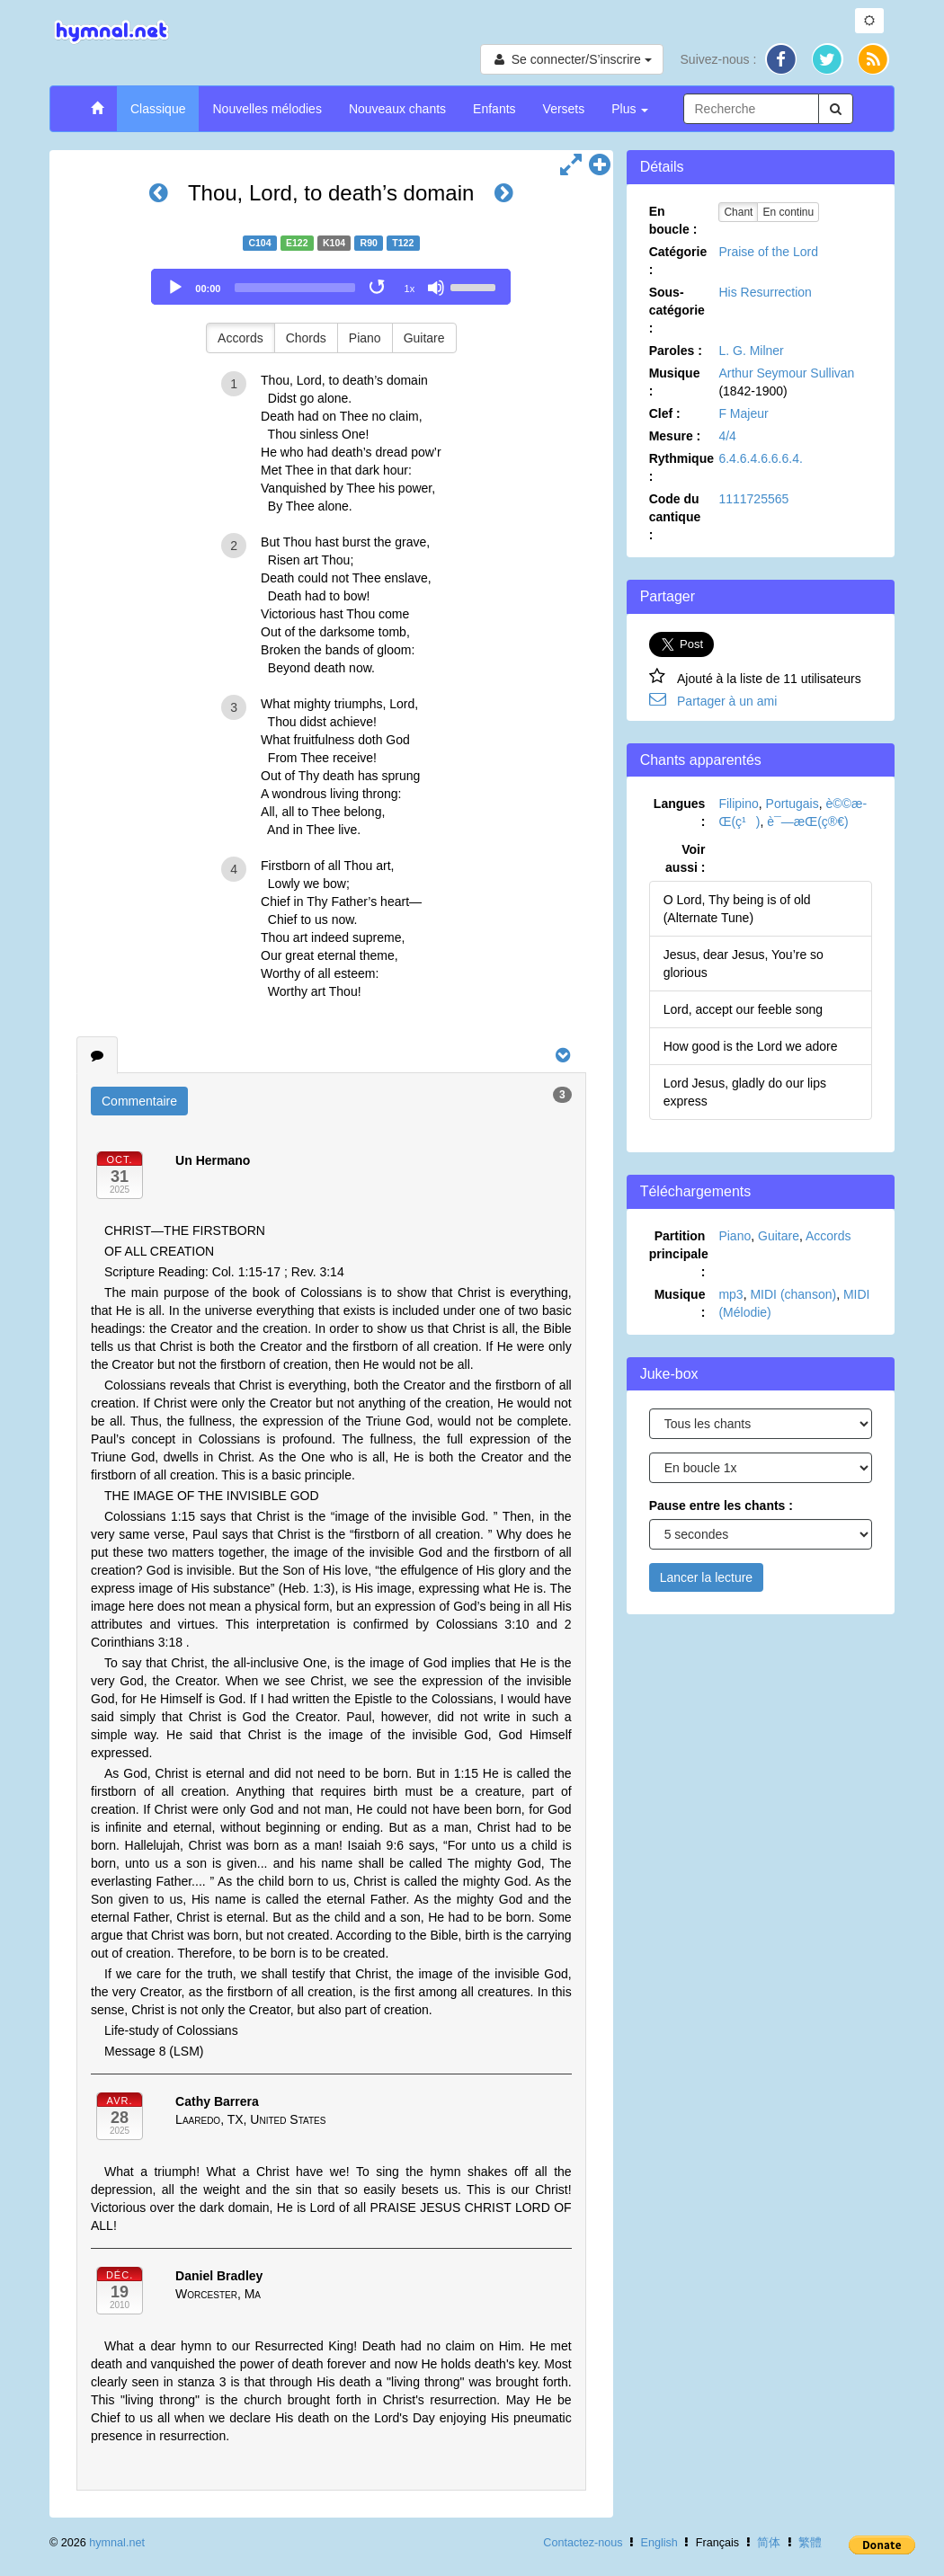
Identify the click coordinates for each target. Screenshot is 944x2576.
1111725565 (753, 499)
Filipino (738, 803)
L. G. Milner (750, 350)
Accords (240, 338)
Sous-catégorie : (677, 310)
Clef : (665, 413)
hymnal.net (117, 2542)
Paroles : (675, 350)
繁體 (810, 2542)
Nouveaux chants (397, 109)
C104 (259, 242)
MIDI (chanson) (793, 1294)
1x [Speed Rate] (410, 288)
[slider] (295, 287)
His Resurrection (764, 292)
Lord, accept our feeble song (743, 1009)
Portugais (792, 803)
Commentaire (139, 1101)
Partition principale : (678, 1254)
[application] (331, 287)
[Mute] (436, 288)
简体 (768, 2542)
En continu (788, 212)
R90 (369, 242)
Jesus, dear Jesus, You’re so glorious (743, 963)
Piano (365, 338)
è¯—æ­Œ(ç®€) (807, 821)
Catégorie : (678, 260)
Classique (157, 109)
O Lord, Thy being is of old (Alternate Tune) (737, 909)
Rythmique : (681, 467)
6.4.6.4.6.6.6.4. (760, 458)
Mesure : (675, 436)
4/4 (726, 436)
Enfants (494, 109)
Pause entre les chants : (721, 1505)
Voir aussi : (685, 858)
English (659, 2542)
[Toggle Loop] (378, 288)
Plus (629, 109)
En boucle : (673, 220)
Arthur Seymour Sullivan (786, 373)
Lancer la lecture (706, 1577)
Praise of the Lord (768, 251)
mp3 (730, 1294)
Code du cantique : (675, 517)
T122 (403, 242)
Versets (564, 109)
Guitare (424, 338)
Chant (738, 212)
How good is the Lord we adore (750, 1046)
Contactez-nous (582, 2542)
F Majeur (743, 413)
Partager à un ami (727, 701)
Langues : (680, 812)
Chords (306, 338)
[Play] (175, 288)
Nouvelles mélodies (266, 109)
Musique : (674, 382)
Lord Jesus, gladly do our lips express (744, 1092)
